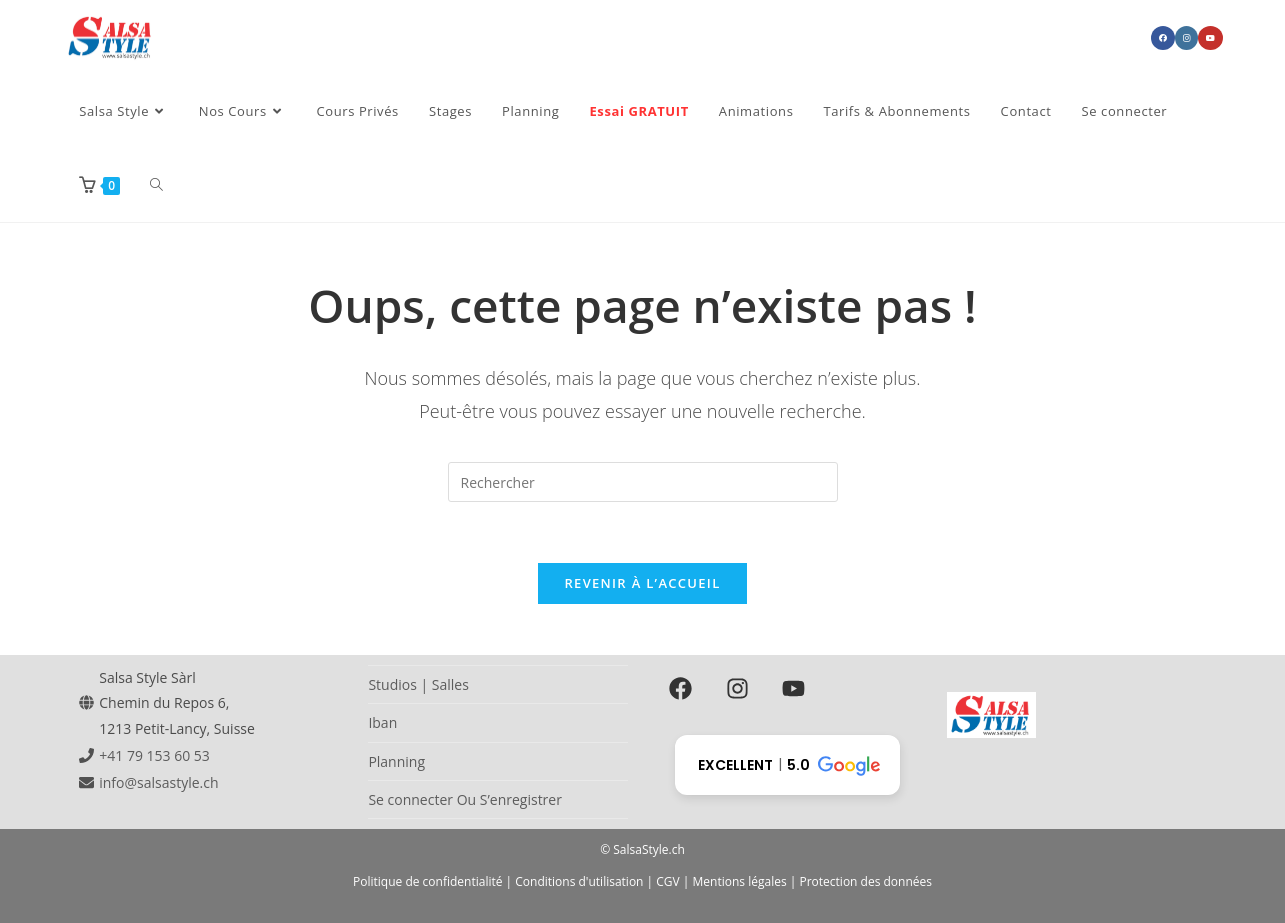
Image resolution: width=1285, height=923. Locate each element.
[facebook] (684, 688)
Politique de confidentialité (427, 881)
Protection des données (865, 881)
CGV (667, 881)
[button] (787, 765)
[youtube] (797, 688)
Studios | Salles (418, 684)
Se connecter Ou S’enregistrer (465, 799)
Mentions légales (740, 881)
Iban (382, 722)
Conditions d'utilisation (579, 881)
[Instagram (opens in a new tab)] (1186, 38)
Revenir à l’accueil (642, 583)
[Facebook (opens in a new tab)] (1163, 38)
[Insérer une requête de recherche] (643, 482)
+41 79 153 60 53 (154, 755)
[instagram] (740, 688)
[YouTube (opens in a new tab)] (1210, 38)
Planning (396, 761)
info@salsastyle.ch (158, 782)
